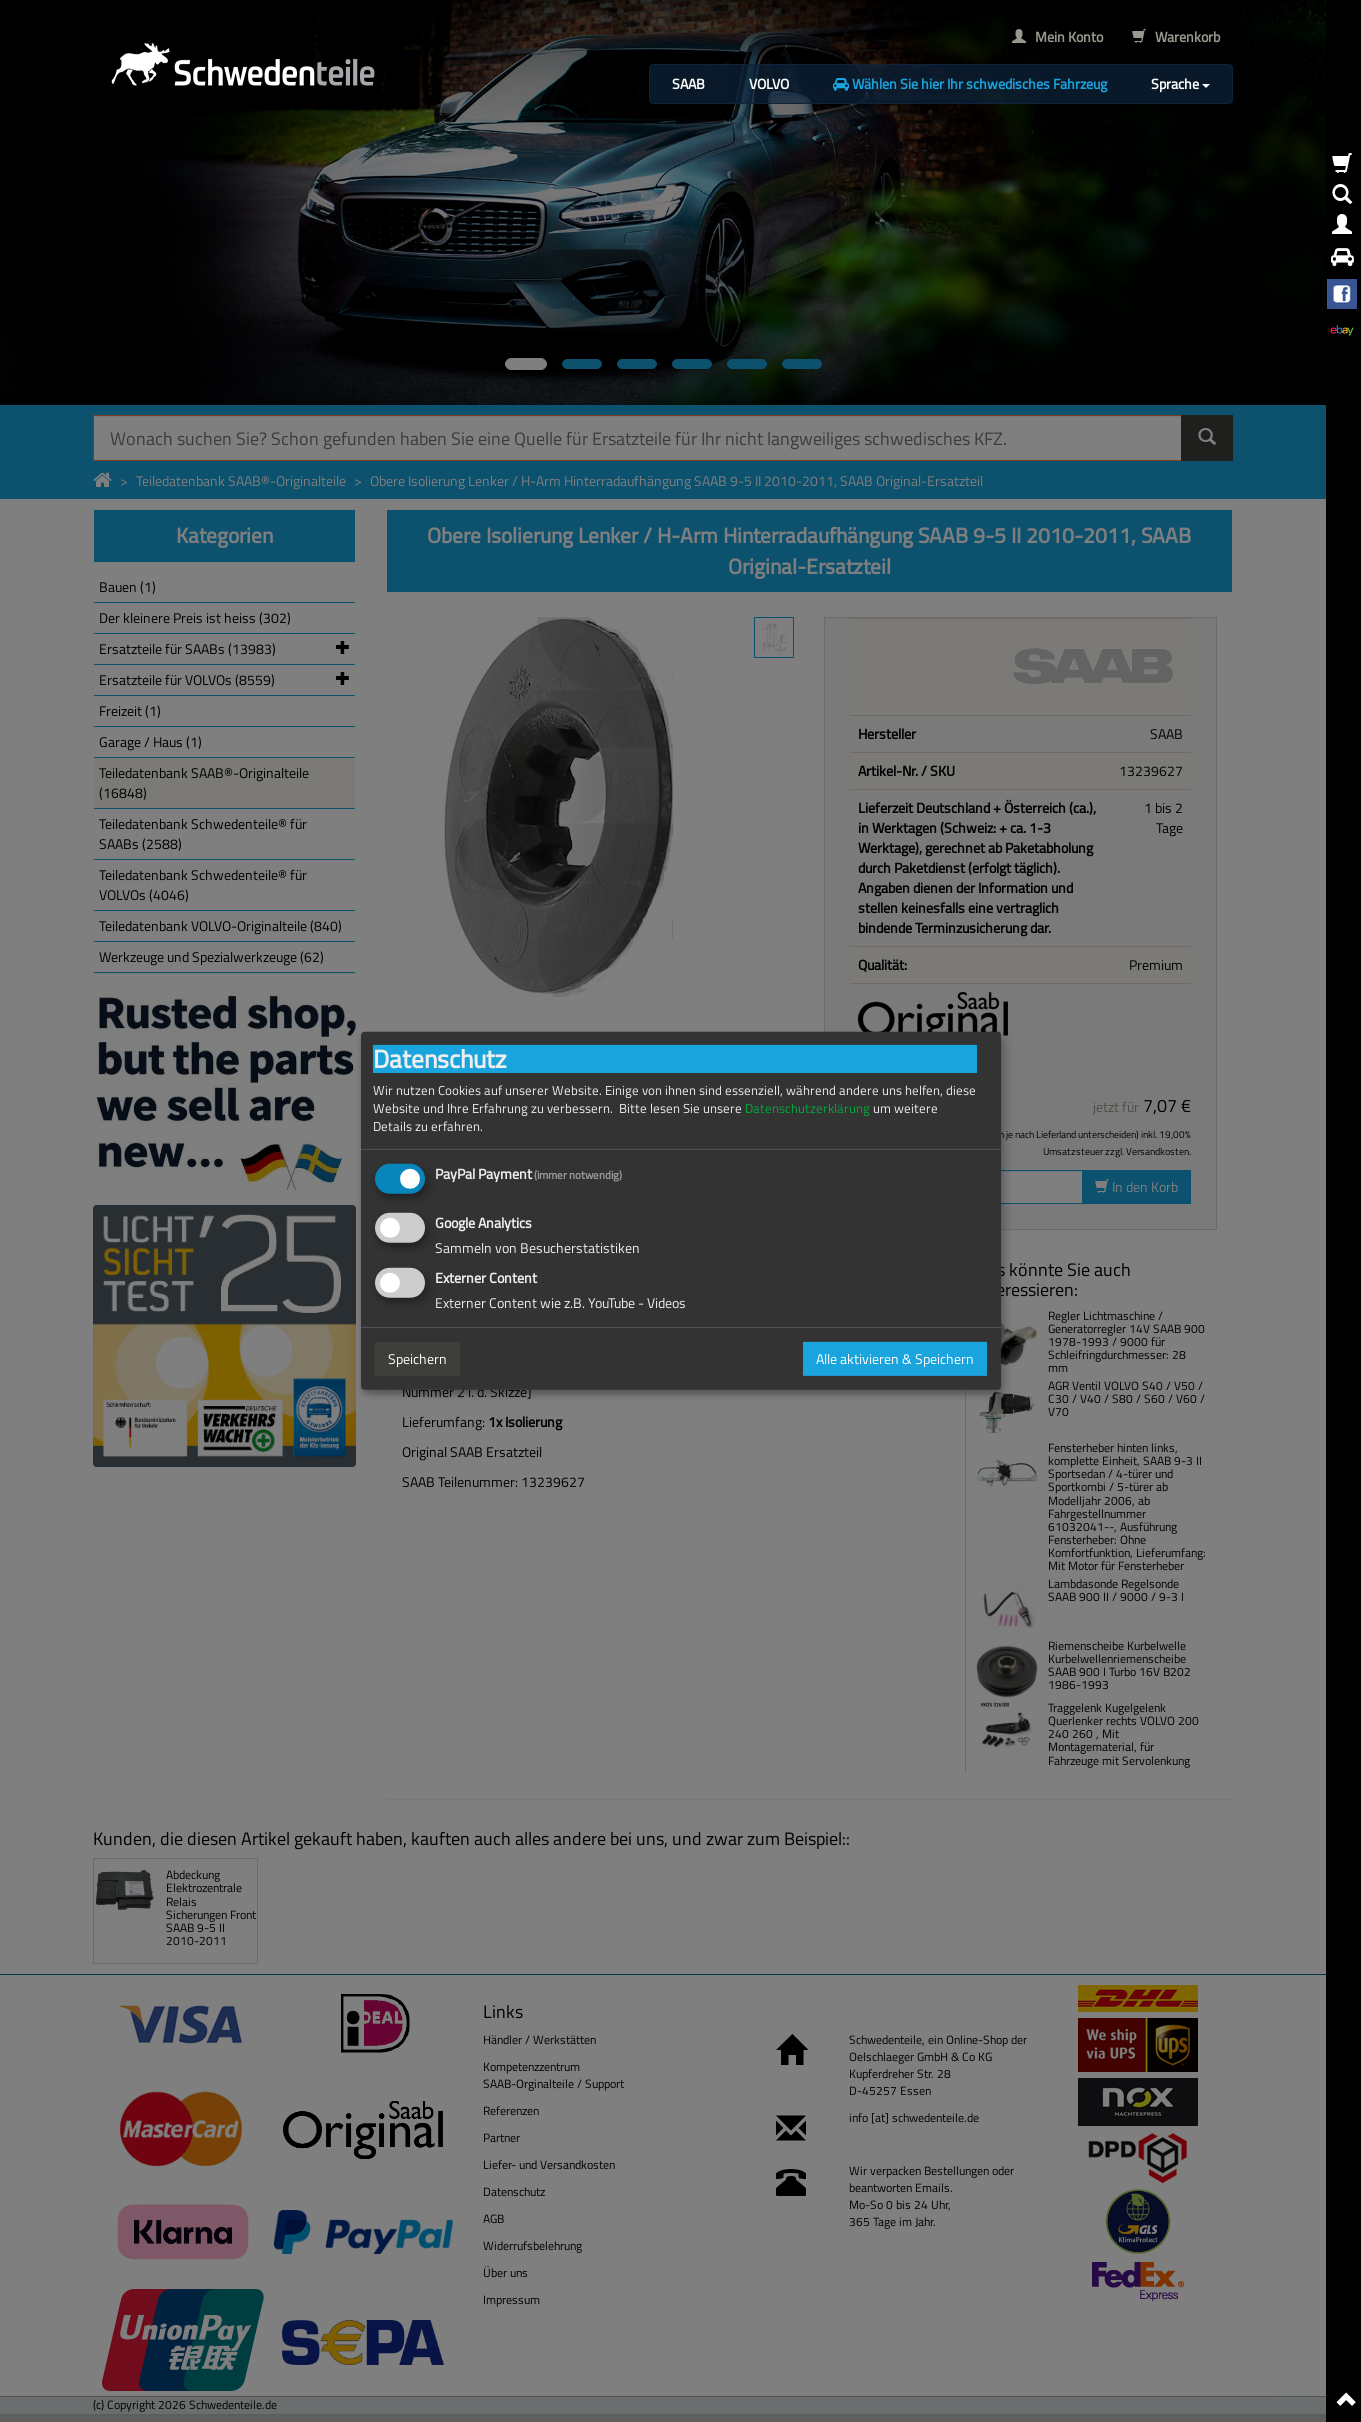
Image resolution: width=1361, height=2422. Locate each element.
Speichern (417, 1358)
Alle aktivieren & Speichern (895, 1358)
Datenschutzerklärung (807, 1108)
